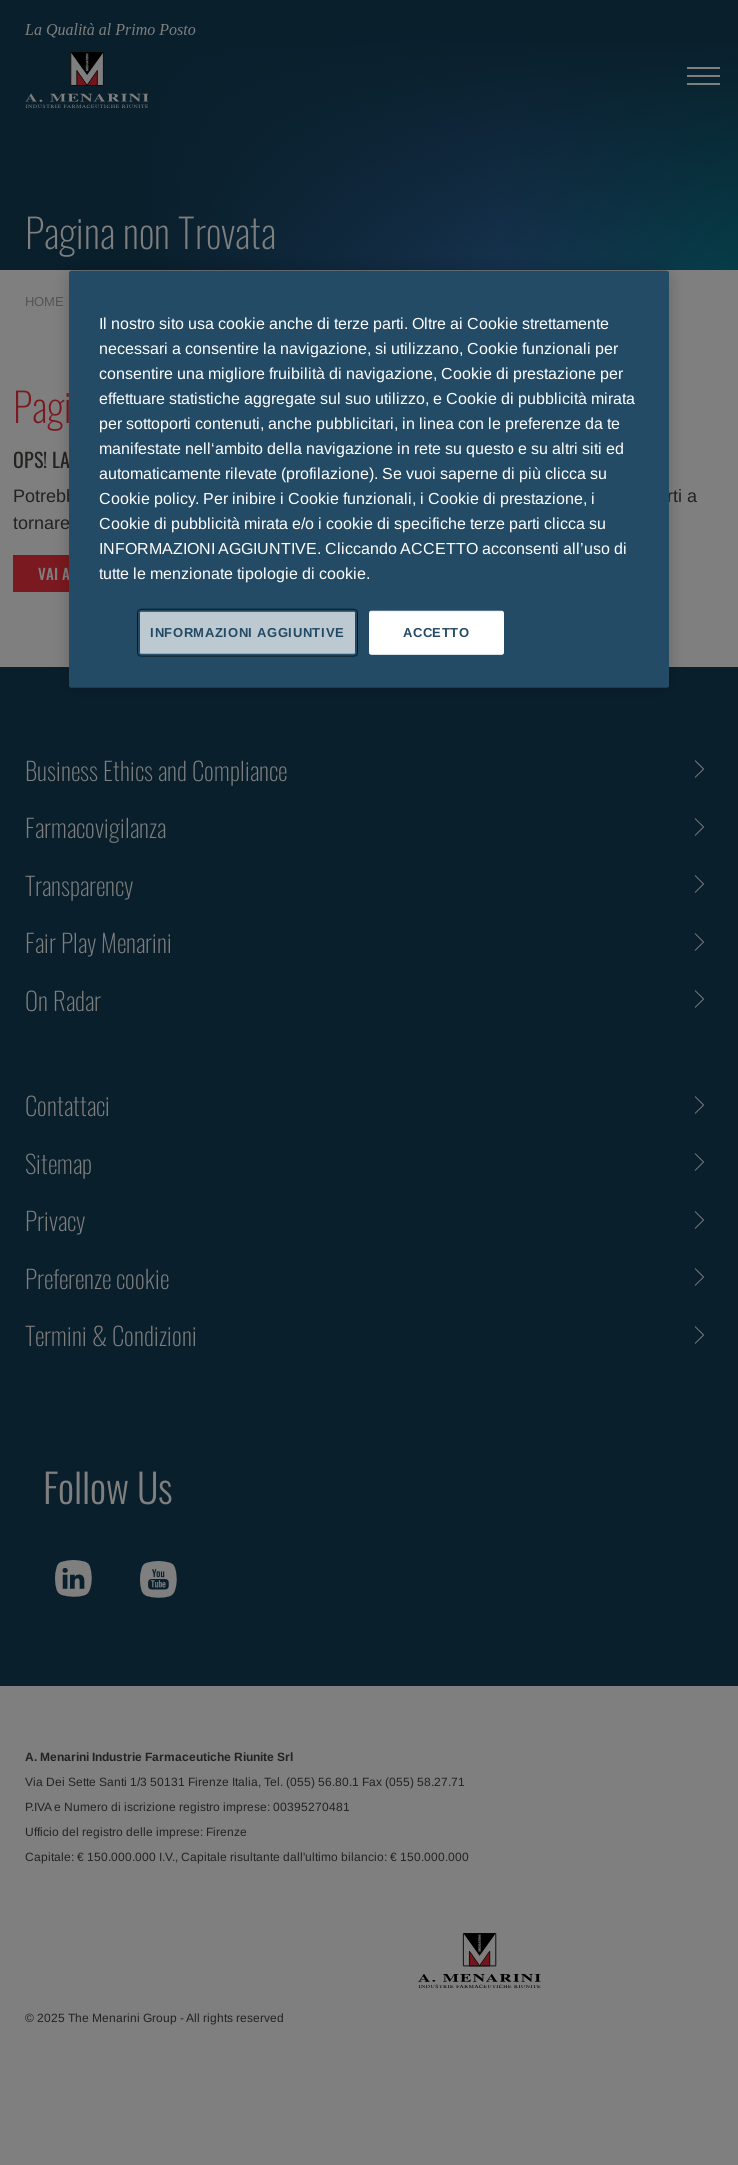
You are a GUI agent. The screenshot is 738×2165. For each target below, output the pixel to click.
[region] (369, 479)
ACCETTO (436, 632)
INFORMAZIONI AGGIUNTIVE (247, 632)
